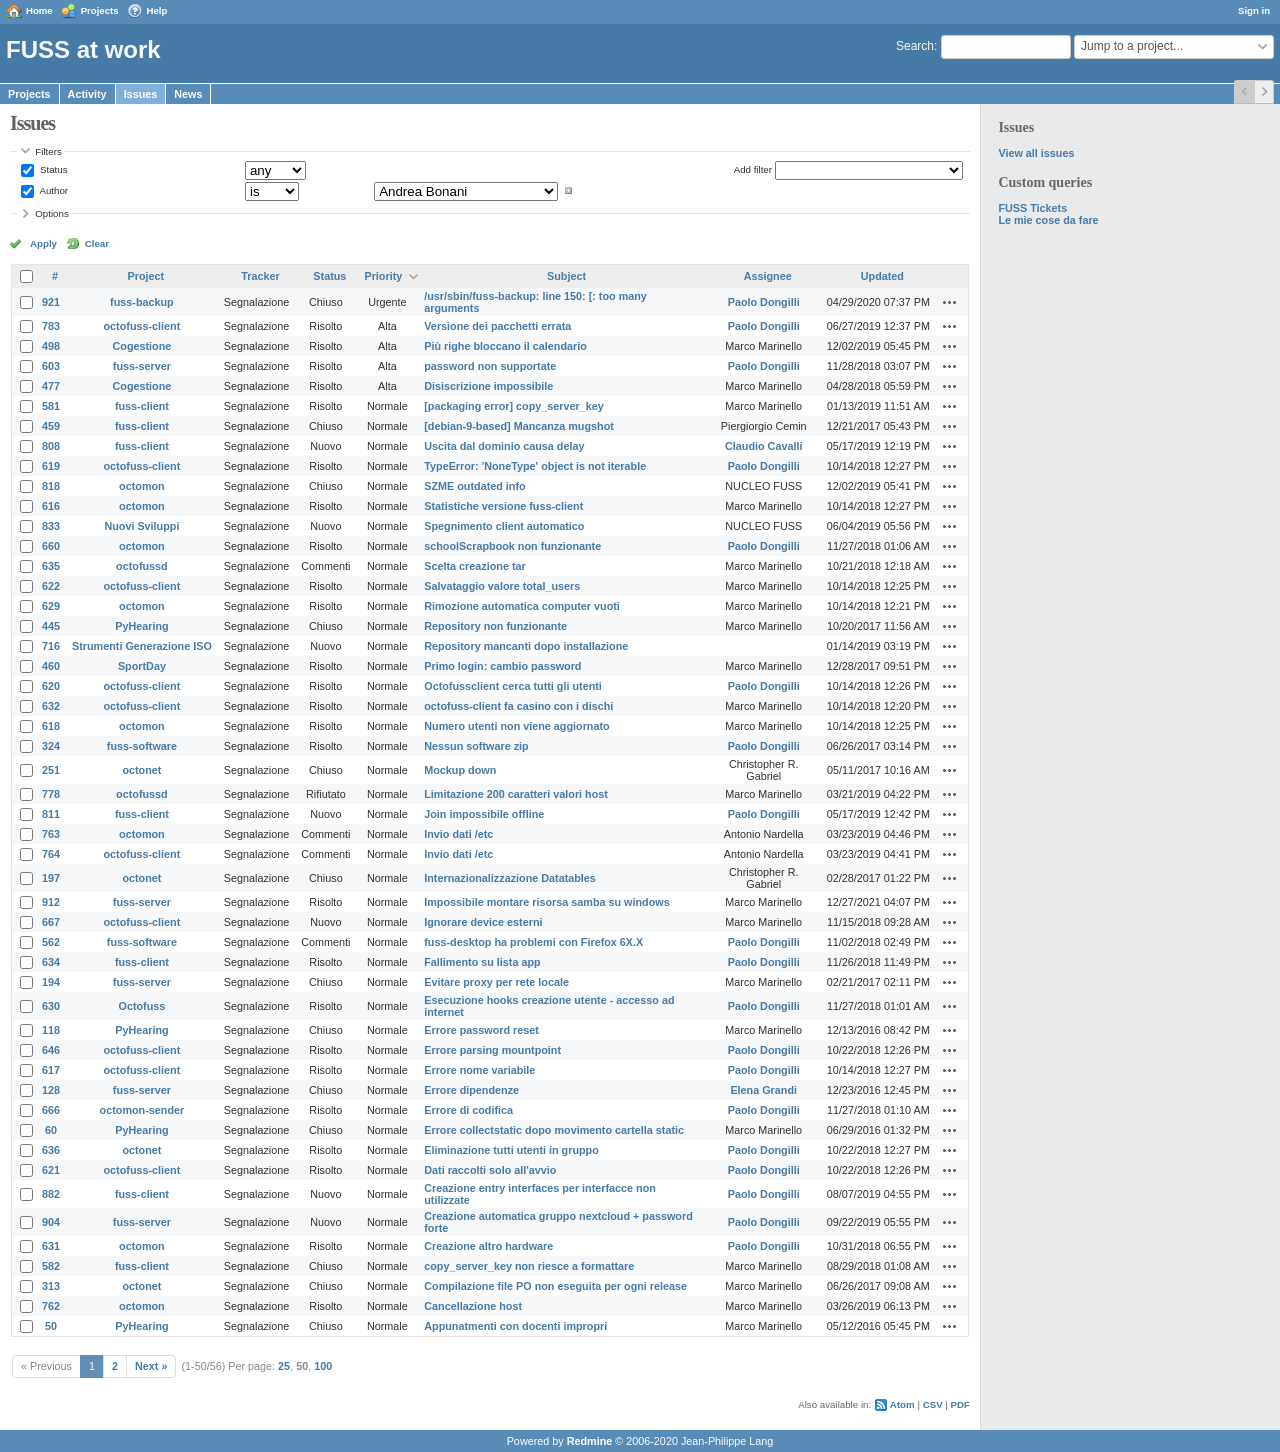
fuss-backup (142, 302)
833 (51, 526)
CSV (933, 1404)
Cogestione (142, 346)
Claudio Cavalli (763, 446)
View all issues (1036, 153)
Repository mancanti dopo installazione (526, 646)
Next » (151, 1366)
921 (51, 302)
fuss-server (142, 366)
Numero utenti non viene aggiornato (516, 726)
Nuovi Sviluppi (141, 526)
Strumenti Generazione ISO (142, 646)
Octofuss (142, 1006)
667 (51, 922)
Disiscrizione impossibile (488, 386)
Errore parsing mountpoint (492, 1050)
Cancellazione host (473, 1306)
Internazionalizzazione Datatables (510, 878)
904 (51, 1222)
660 (51, 546)
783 (51, 326)
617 (51, 1070)
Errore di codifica (468, 1110)
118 (51, 1030)
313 (51, 1286)
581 (51, 406)
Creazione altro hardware (488, 1246)
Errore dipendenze (471, 1090)
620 (51, 686)
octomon (142, 486)
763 (51, 834)
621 (51, 1170)
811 (51, 814)
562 (51, 942)
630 (51, 1006)
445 (51, 626)
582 (51, 1266)
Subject (566, 276)
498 (51, 346)
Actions (950, 302)
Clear (97, 243)
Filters (48, 151)
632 (51, 706)
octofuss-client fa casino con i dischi (518, 706)
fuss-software (142, 746)
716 (51, 646)
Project (146, 276)
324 (51, 746)
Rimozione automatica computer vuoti (522, 606)
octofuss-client (142, 326)
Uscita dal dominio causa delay (504, 446)
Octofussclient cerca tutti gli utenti (513, 686)
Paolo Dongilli (764, 302)
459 (51, 426)
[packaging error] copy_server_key (513, 406)
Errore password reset (481, 1030)
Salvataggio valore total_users (502, 586)
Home (39, 10)
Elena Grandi (763, 1090)
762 (51, 1306)
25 (284, 1366)
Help (157, 10)
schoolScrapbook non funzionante (512, 546)
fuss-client (142, 406)
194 (51, 982)
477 (51, 386)
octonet (141, 770)
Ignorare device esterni (483, 922)
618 (51, 726)
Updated (882, 276)
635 (51, 566)
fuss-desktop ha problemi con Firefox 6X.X (533, 942)
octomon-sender (142, 1110)
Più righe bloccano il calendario (505, 346)
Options (52, 213)
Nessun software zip (476, 746)
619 (51, 466)
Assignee (768, 276)
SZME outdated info (474, 486)
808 (51, 446)
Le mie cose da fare (1048, 220)
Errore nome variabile (479, 1070)
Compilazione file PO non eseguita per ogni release (555, 1286)
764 (51, 854)
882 (51, 1194)
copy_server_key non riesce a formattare (529, 1266)
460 (51, 666)
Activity (87, 94)
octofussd (142, 566)
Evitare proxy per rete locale (496, 982)
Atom (902, 1404)
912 (51, 902)
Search (915, 46)
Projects (100, 10)
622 (51, 586)
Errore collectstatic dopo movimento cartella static (554, 1130)
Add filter (753, 169)
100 (323, 1366)
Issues (141, 94)
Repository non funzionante (495, 626)
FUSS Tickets (1032, 208)
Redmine (590, 1441)
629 (51, 606)
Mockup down (460, 770)
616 (51, 506)
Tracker (260, 276)
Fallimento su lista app (482, 962)
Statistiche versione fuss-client (503, 506)
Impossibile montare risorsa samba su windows (546, 902)
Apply (43, 243)
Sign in (1254, 10)
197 (51, 878)
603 (51, 366)
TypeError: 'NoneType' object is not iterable (535, 466)
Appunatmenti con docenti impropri (515, 1326)
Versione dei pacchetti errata (497, 326)
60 (51, 1130)
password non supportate (490, 366)
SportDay (142, 666)
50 (51, 1326)
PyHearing (141, 626)
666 (51, 1110)
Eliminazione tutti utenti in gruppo (511, 1150)
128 (51, 1090)
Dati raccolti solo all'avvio (490, 1170)
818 (51, 486)
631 (51, 1246)
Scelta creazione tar (474, 566)
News (188, 94)
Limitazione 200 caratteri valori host (516, 794)
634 (51, 962)
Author (52, 190)
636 (51, 1150)
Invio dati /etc (458, 834)
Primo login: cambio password (502, 666)
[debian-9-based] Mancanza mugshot (519, 426)
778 (51, 794)
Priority (383, 276)
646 (51, 1050)
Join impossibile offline (484, 814)
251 (51, 770)
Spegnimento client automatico (504, 526)
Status (52, 169)
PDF (960, 1404)
